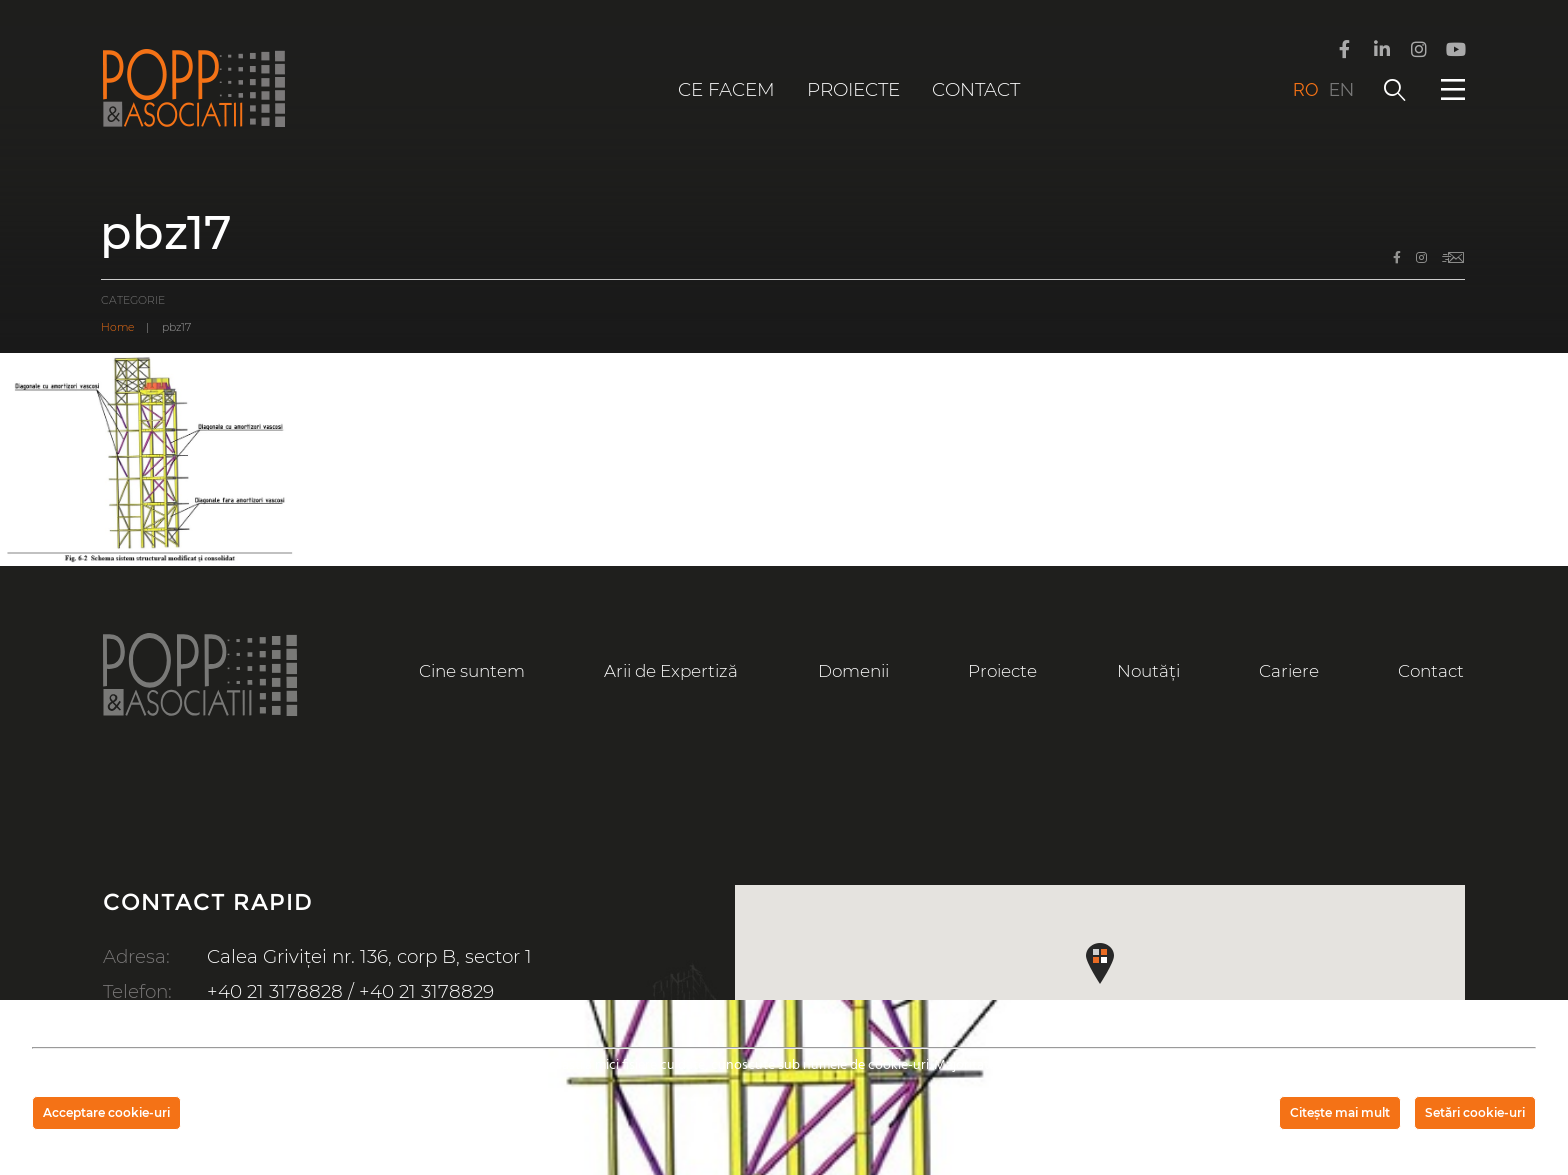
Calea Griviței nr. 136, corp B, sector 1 (369, 956)
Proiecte (853, 89)
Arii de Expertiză (671, 671)
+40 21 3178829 (426, 991)
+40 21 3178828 (275, 991)
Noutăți (1148, 671)
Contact (976, 89)
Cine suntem (472, 671)
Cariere (1289, 671)
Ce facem (726, 89)
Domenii (853, 671)
